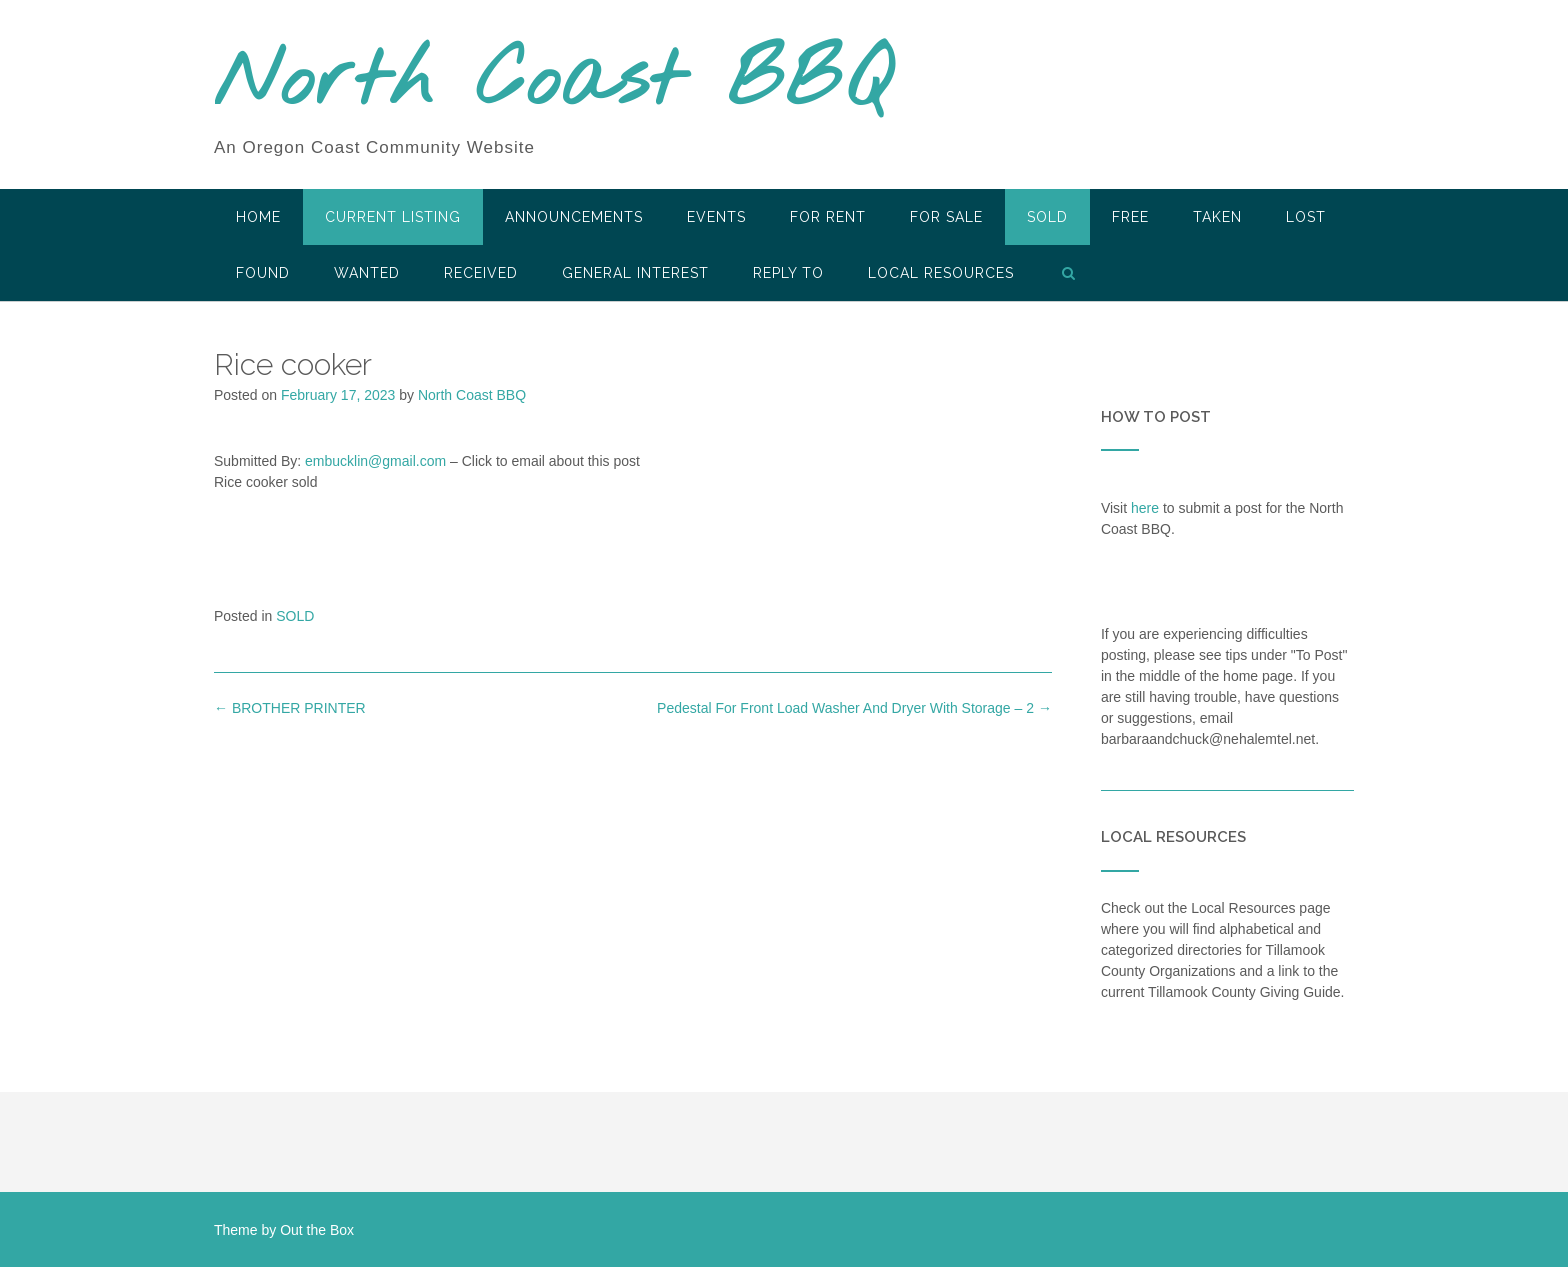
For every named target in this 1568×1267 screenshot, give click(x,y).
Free (1130, 217)
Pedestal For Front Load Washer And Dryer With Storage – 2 (854, 708)
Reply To (788, 273)
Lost (1306, 217)
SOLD (1047, 217)
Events (716, 217)
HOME (258, 217)
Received (481, 273)
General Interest (635, 273)
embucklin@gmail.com (375, 461)
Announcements (574, 217)
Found (263, 273)
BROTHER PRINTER (290, 708)
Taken (1217, 217)
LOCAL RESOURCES (941, 273)
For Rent (828, 217)
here (1145, 508)
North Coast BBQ (552, 83)
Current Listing (393, 217)
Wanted (367, 273)
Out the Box (317, 1230)
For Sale (946, 217)
